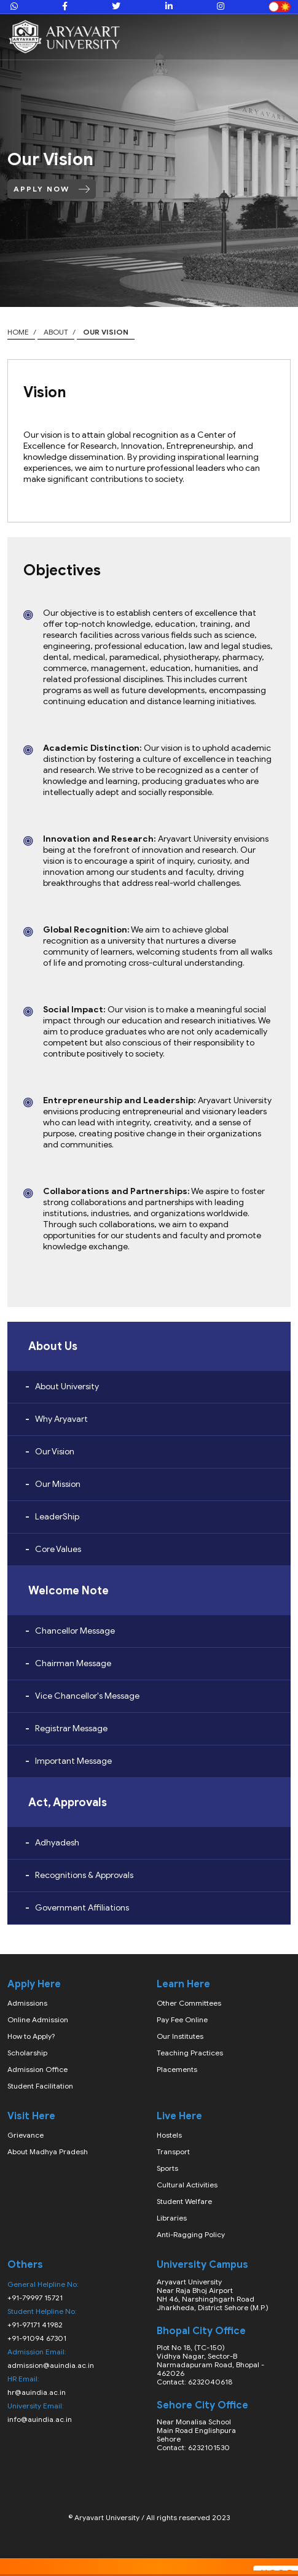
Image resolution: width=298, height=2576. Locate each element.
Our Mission (57, 1484)
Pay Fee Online (182, 2019)
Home (18, 331)
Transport (173, 2151)
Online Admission (37, 2019)
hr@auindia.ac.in (36, 2392)
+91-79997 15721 (35, 2297)
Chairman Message (73, 1663)
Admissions (27, 2003)
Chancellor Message (75, 1631)
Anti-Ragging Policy (191, 2234)
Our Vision (54, 1451)
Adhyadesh (57, 1842)
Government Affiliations (82, 1908)
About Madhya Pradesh (47, 2151)
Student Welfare (184, 2201)
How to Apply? (31, 2036)
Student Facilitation (40, 2085)
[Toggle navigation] (281, 37)
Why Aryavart (61, 1419)
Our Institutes (180, 2036)
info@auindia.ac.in (39, 2419)
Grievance (25, 2135)
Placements (177, 2069)
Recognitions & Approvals (84, 1875)
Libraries (172, 2217)
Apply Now (52, 189)
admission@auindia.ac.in (50, 2365)
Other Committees (189, 2003)
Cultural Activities (187, 2184)
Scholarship (27, 2052)
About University (67, 1386)
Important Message (73, 1761)
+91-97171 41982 (35, 2324)
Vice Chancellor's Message (87, 1696)
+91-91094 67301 (36, 2338)
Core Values (58, 1549)
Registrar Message (71, 1728)
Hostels (169, 2135)
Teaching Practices (190, 2052)
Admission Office (37, 2069)
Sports (167, 2168)
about (56, 331)
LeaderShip (57, 1516)
